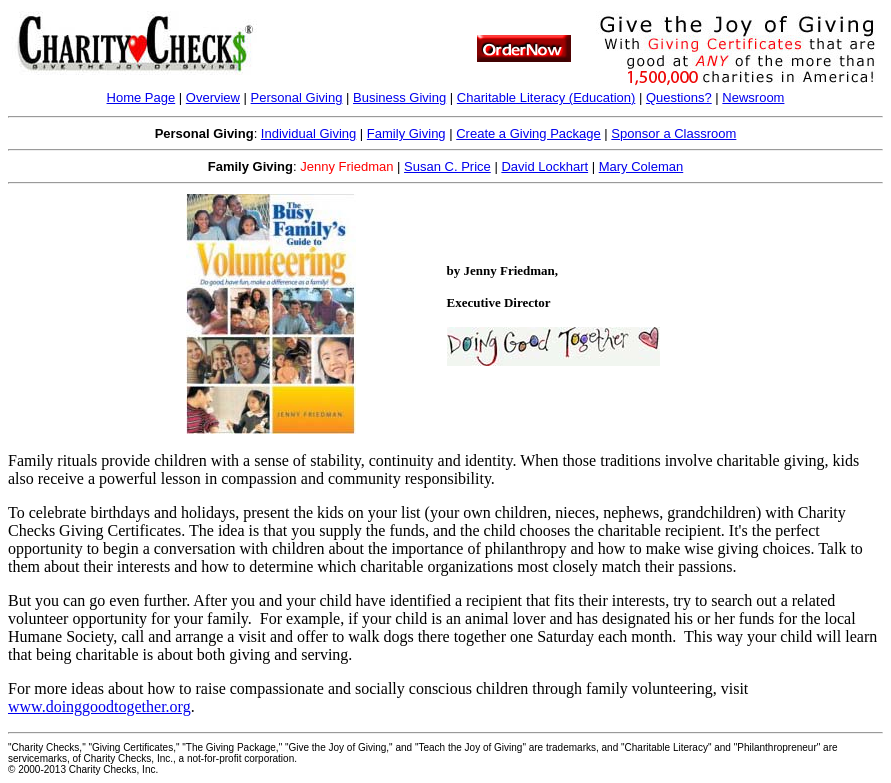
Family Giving (406, 133)
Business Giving (399, 97)
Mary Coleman (641, 166)
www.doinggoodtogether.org (99, 706)
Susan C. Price (447, 166)
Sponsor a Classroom (673, 133)
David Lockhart (544, 166)
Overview (213, 97)
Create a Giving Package (528, 133)
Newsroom (753, 97)
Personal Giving (297, 97)
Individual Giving (308, 133)
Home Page (141, 97)
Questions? (679, 97)
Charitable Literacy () (546, 97)
